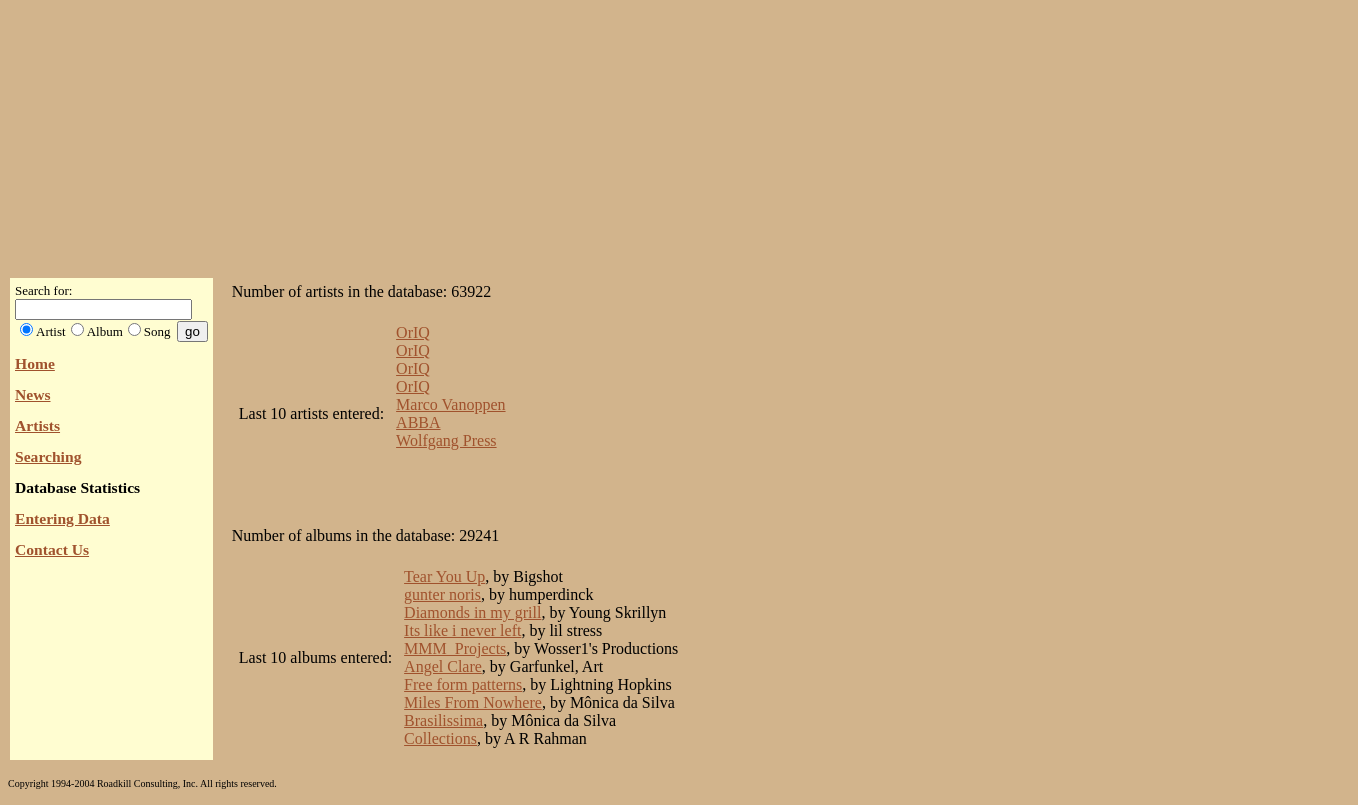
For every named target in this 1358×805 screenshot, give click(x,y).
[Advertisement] (679, 133)
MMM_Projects (455, 648)
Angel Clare (443, 666)
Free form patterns (463, 684)
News (33, 394)
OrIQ (413, 332)
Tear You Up (444, 576)
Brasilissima (443, 720)
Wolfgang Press (446, 440)
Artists (37, 425)
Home (35, 363)
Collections (440, 738)
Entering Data (62, 518)
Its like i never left (462, 630)
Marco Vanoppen (450, 404)
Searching (48, 456)
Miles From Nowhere (473, 702)
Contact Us (52, 549)
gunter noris (442, 594)
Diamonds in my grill (472, 612)
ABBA (418, 422)
